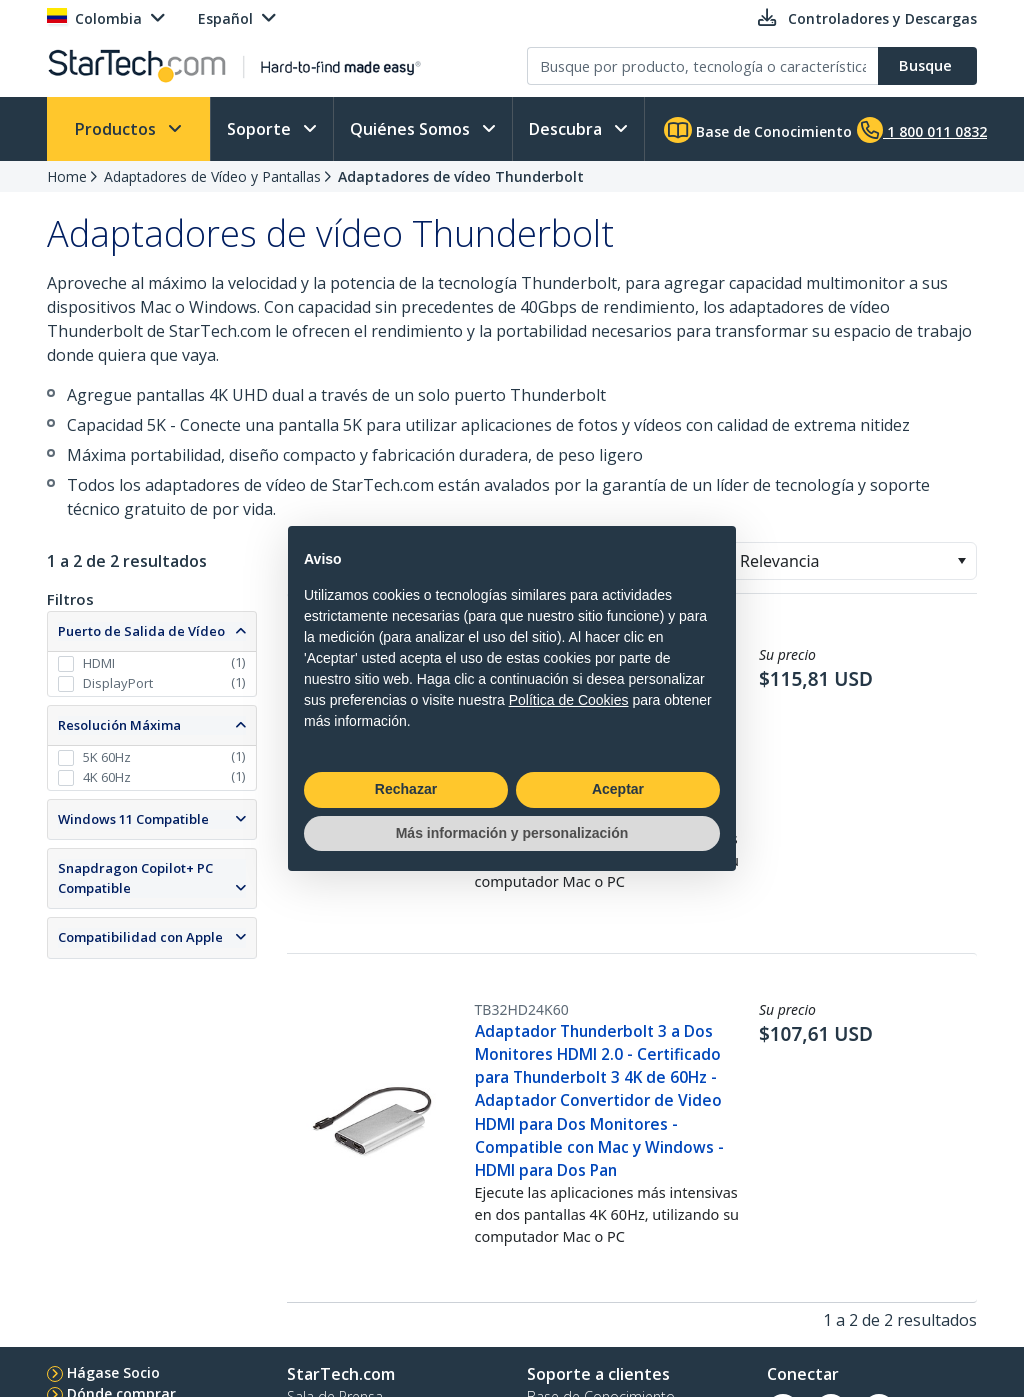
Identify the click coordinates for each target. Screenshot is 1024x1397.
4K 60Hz (107, 777)
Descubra (567, 129)
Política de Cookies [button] (569, 700)
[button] (961, 561)
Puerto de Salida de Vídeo (141, 631)
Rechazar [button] (406, 789)
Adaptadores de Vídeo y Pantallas (212, 176)
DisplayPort (118, 683)
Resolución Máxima (119, 725)
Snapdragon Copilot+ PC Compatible (135, 878)
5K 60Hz (107, 757)
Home (67, 176)
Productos (117, 129)
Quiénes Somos (412, 129)
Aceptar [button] (618, 789)
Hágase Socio (113, 1372)
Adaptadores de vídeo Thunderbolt (461, 176)
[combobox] (852, 561)
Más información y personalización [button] (512, 833)
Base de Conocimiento (758, 130)
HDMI (99, 663)
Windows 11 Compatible (133, 819)
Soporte (261, 129)
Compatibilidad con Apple (140, 937)
